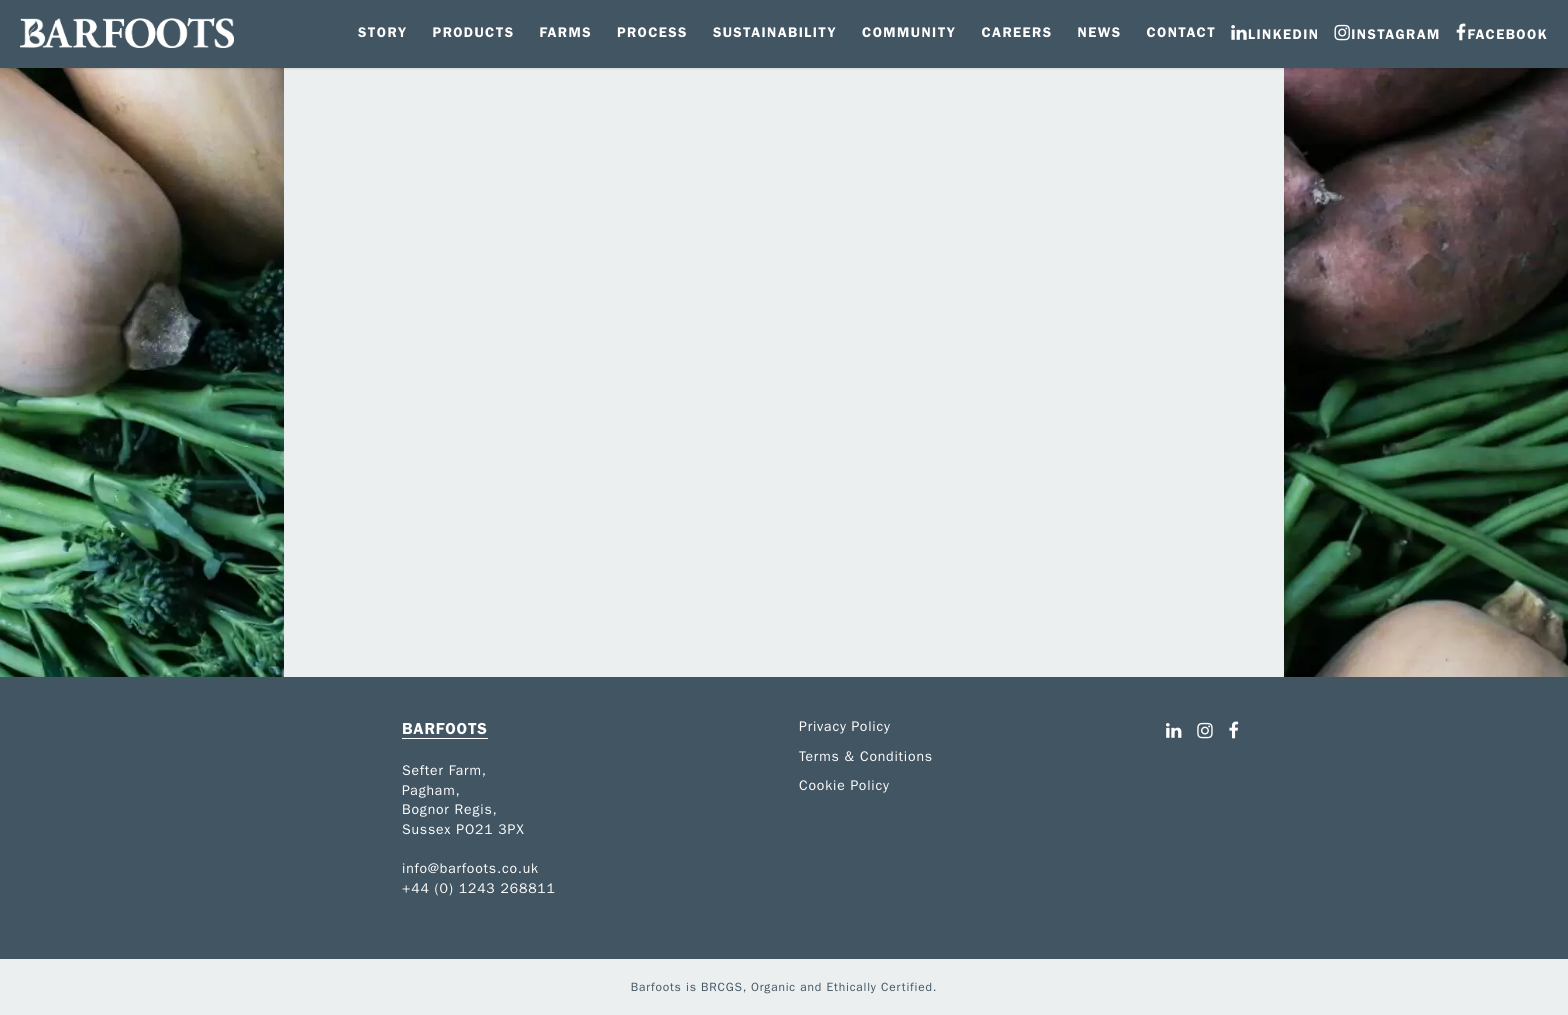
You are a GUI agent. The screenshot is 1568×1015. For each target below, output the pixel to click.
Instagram (1396, 34)
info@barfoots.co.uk (470, 868)
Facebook (1507, 34)
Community (909, 32)
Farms (565, 32)
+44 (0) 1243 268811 (479, 888)
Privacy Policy (845, 726)
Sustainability (775, 32)
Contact (1181, 32)
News (1100, 32)
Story (383, 32)
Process (652, 32)
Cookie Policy (844, 785)
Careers (1016, 32)
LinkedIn (1283, 34)
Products (474, 32)
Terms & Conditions (866, 756)
